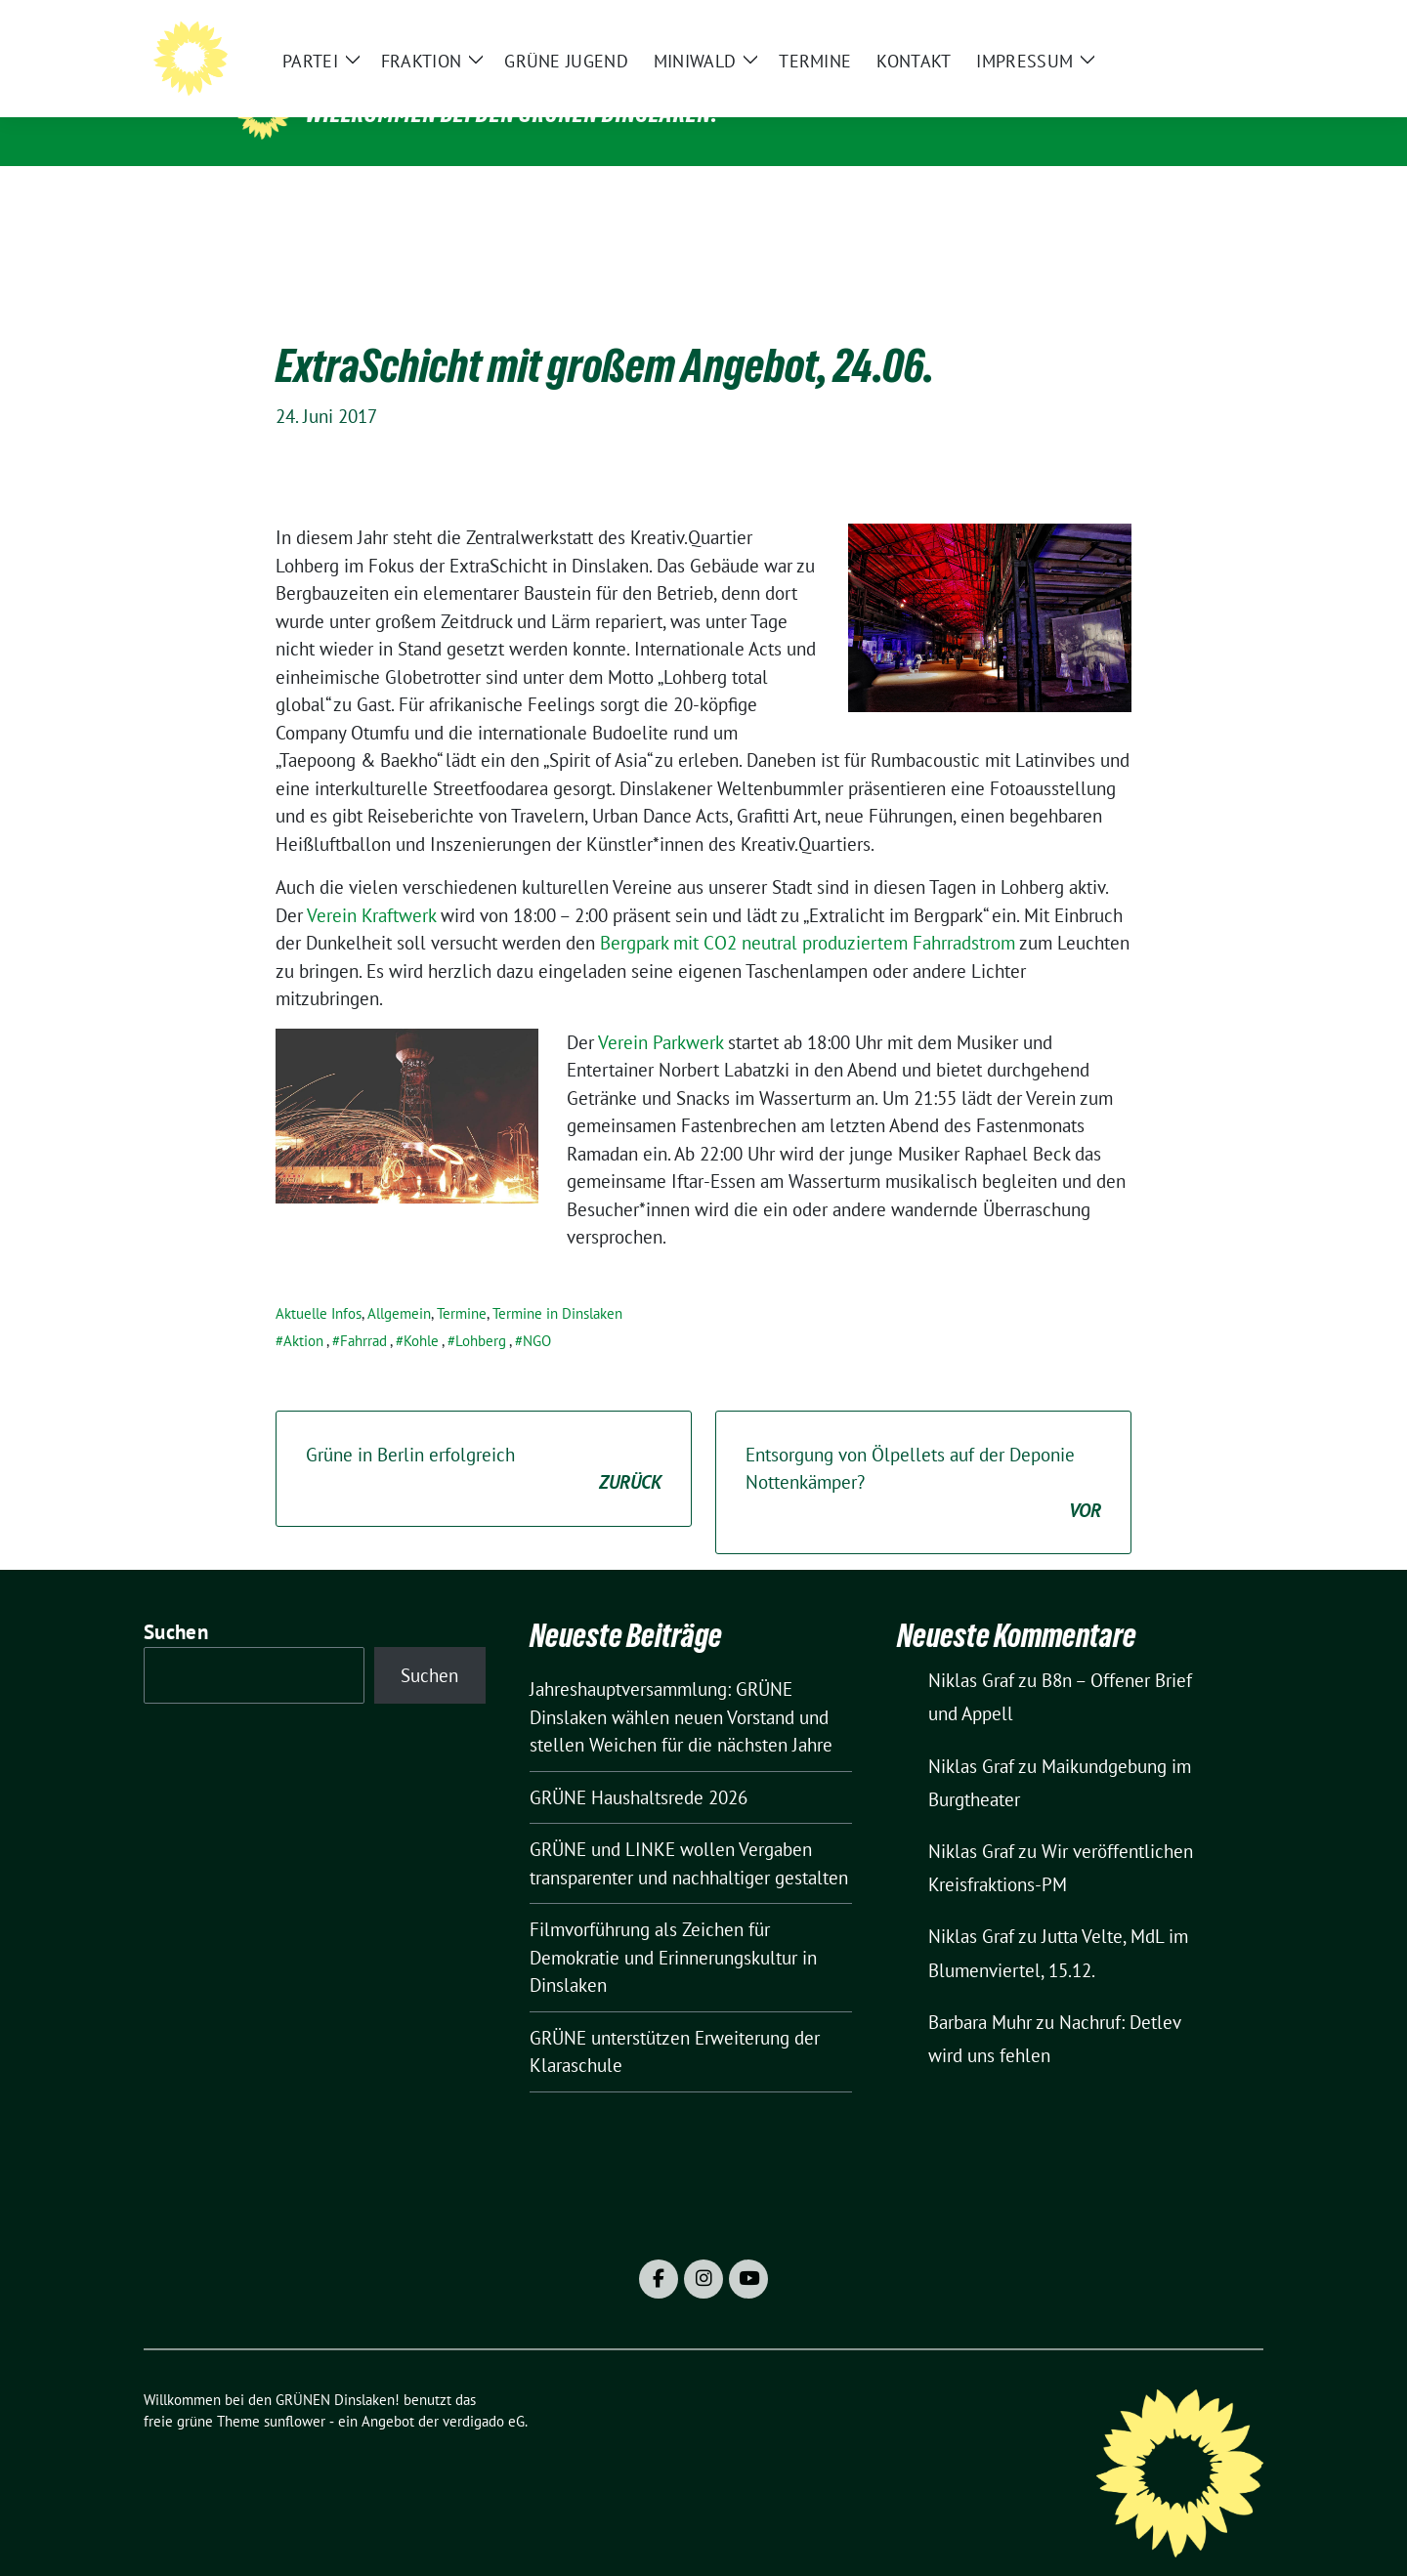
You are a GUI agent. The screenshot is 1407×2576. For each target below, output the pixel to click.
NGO (537, 1310)
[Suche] (1201, 30)
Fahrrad (363, 1310)
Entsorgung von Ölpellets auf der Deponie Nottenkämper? (923, 1454)
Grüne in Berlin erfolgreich (483, 1439)
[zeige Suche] (1229, 30)
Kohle (421, 1310)
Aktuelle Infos (319, 1283)
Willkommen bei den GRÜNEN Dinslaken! (512, 113)
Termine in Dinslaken (557, 1283)
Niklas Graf (971, 1650)
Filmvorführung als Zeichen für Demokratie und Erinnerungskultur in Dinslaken (673, 1926)
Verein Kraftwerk (374, 885)
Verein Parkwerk (663, 1012)
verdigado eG (484, 2391)
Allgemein (399, 1283)
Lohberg (480, 1310)
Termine (462, 1283)
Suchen (176, 1601)
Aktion (303, 1310)
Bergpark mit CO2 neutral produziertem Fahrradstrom (807, 912)
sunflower (294, 2391)
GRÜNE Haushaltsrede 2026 (638, 1767)
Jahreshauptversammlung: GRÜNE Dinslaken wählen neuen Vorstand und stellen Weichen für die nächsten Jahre (681, 1686)
